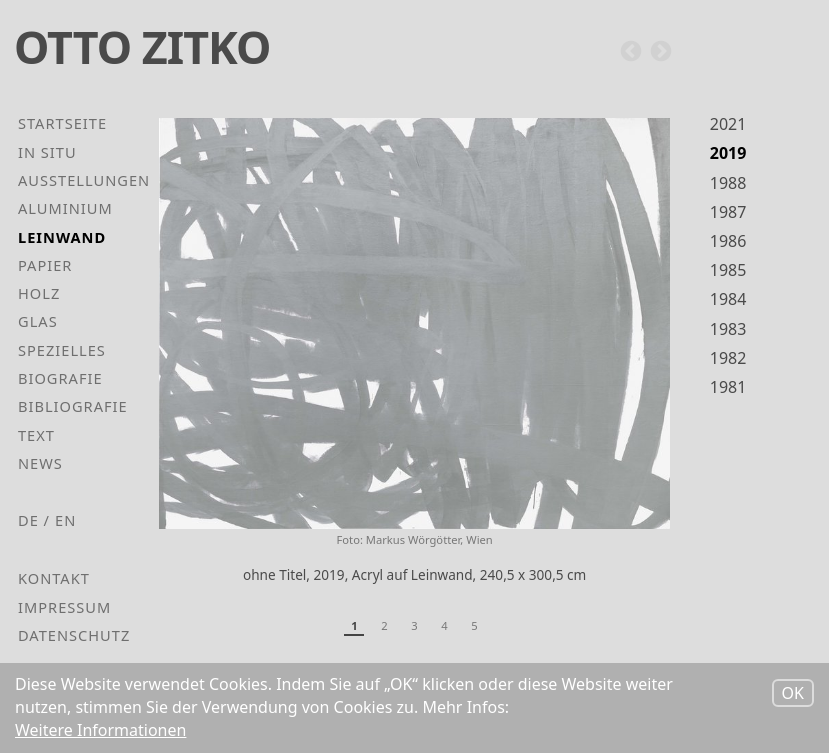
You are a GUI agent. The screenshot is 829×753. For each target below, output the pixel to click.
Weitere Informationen (100, 732)
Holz (39, 293)
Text (36, 435)
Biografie (60, 378)
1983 (728, 329)
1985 (728, 270)
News (40, 463)
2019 (728, 153)
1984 (728, 299)
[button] (414, 323)
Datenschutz (74, 635)
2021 (728, 124)
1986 (728, 241)
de (28, 520)
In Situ (47, 152)
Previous (631, 52)
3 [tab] (414, 625)
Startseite (62, 123)
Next (661, 52)
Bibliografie (73, 406)
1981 (728, 387)
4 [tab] (444, 625)
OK (793, 695)
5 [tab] (474, 625)
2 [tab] (384, 625)
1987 (728, 212)
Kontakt (54, 578)
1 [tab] (354, 625)
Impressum (64, 607)
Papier (45, 265)
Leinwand (62, 237)
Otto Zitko (142, 46)
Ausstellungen (84, 180)
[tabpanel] (414, 359)
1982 (728, 358)
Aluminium (65, 208)
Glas (38, 321)
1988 (728, 183)
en (65, 520)
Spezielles (62, 350)
